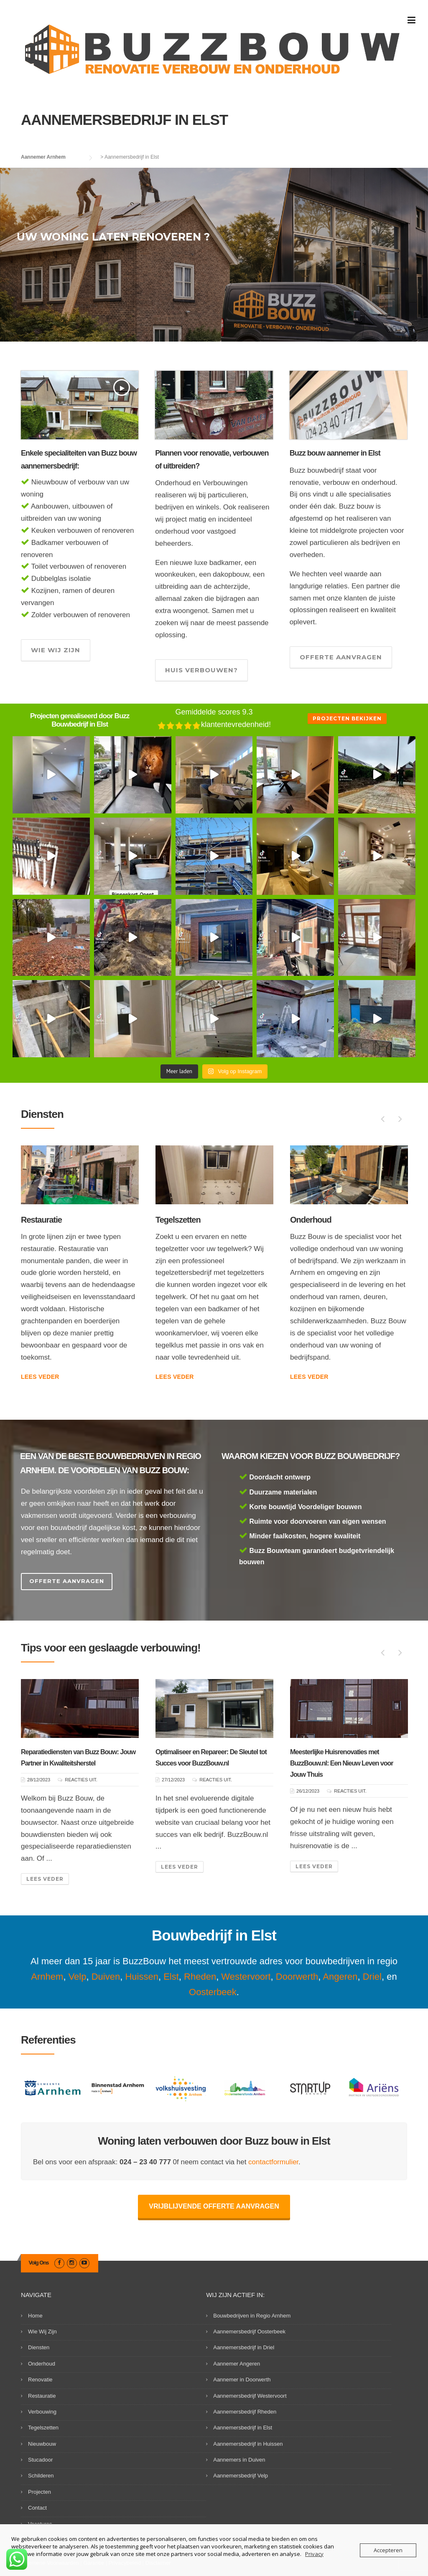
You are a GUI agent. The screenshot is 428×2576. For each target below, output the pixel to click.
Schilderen (41, 2475)
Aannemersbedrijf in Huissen (248, 2444)
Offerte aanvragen (341, 657)
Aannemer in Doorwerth (241, 2379)
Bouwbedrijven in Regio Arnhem (251, 2316)
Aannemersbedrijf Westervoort (249, 2396)
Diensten (38, 2347)
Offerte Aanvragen (66, 1581)
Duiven (106, 1976)
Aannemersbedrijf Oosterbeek (249, 2331)
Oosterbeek (213, 1992)
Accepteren (388, 2550)
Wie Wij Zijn (42, 2331)
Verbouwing (42, 2412)
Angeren (340, 1976)
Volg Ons (39, 2262)
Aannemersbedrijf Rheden (244, 2412)
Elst (171, 1976)
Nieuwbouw (42, 2444)
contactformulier (273, 2162)
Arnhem (47, 1976)
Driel (372, 1976)
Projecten (39, 2492)
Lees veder (40, 1364)
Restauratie (175, 1219)
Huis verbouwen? (201, 670)
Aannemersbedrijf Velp (240, 2475)
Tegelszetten (312, 1219)
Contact (37, 2508)
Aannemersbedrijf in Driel (243, 2347)
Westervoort (245, 1976)
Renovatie (39, 1219)
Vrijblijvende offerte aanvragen (214, 2206)
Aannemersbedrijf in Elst (242, 2427)
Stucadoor (40, 2460)
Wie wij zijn (55, 650)
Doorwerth (297, 1976)
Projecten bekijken (347, 718)
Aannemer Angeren (236, 2364)
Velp (78, 1976)
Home (35, 2316)
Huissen (141, 1976)
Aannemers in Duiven (239, 2460)
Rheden (200, 1976)
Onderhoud (41, 2364)
